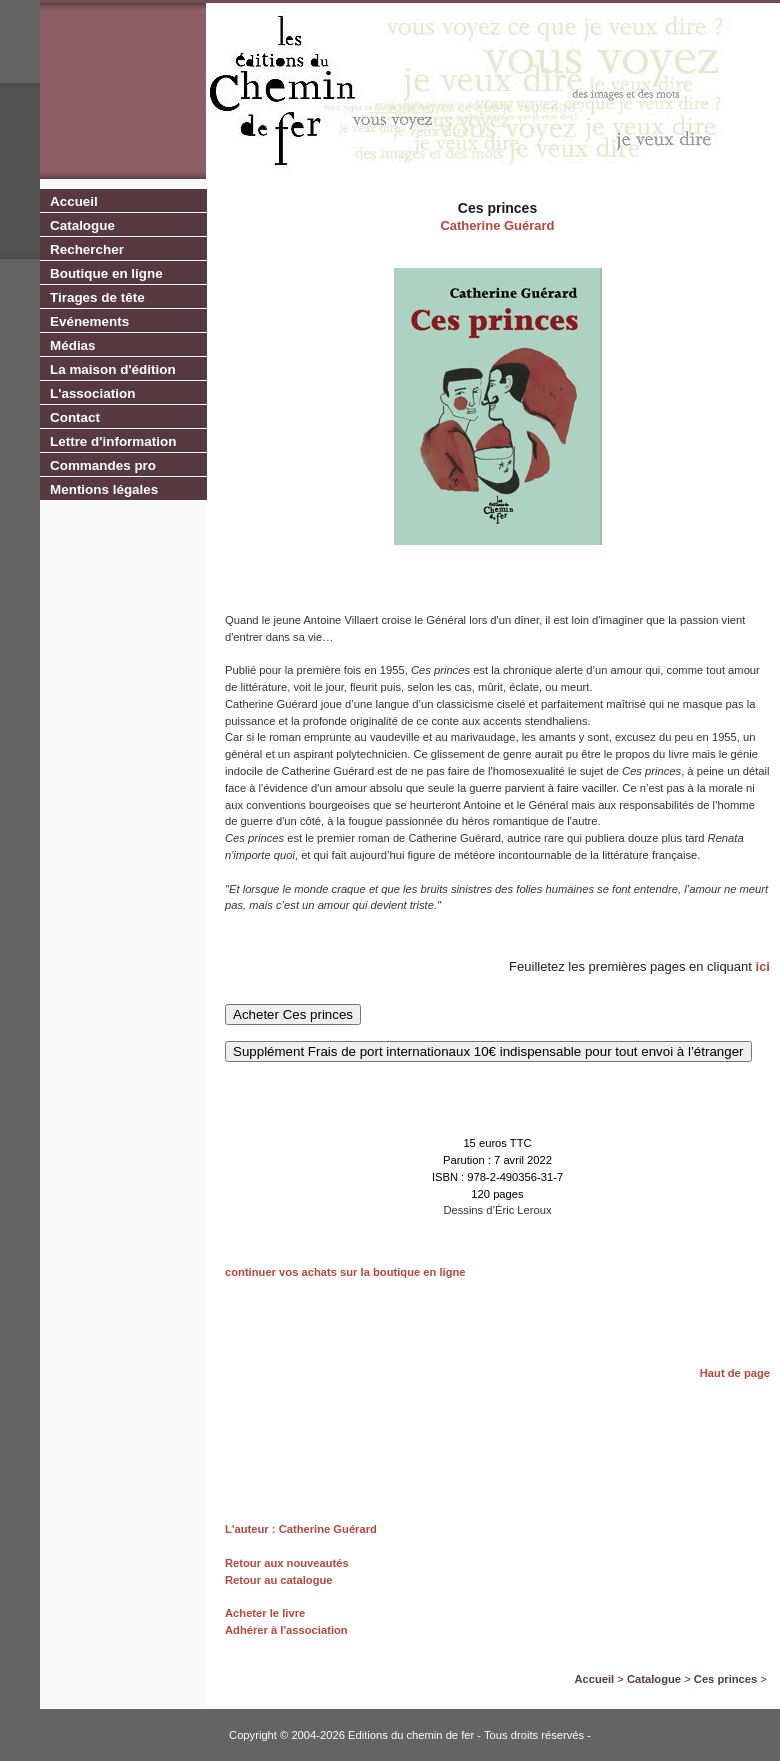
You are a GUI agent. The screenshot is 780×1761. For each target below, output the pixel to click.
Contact (75, 417)
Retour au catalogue (279, 1580)
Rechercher (87, 249)
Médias (73, 345)
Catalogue (82, 225)
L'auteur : (252, 1529)
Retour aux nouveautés (287, 1563)
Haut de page (735, 1373)
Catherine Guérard (497, 225)
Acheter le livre (265, 1613)
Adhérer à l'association (286, 1630)
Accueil (74, 201)
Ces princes (725, 1679)
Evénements (89, 321)
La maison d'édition (113, 369)
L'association (92, 393)
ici (763, 966)
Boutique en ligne (106, 273)
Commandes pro (103, 465)
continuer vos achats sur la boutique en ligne (345, 1272)
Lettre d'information (113, 441)
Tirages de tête (97, 297)
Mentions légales (104, 489)
